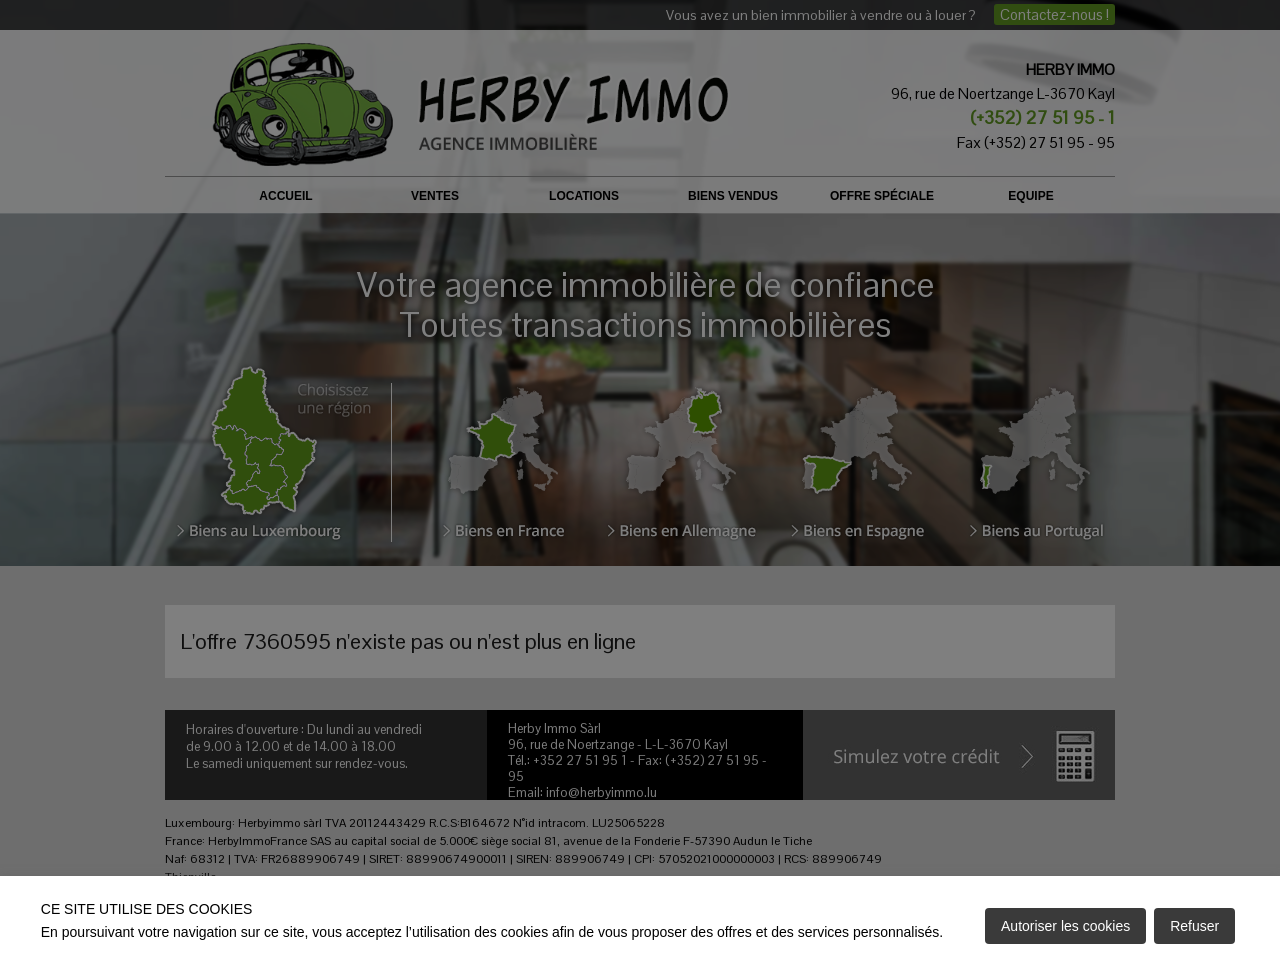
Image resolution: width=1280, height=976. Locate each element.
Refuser (1194, 926)
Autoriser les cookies (1065, 926)
